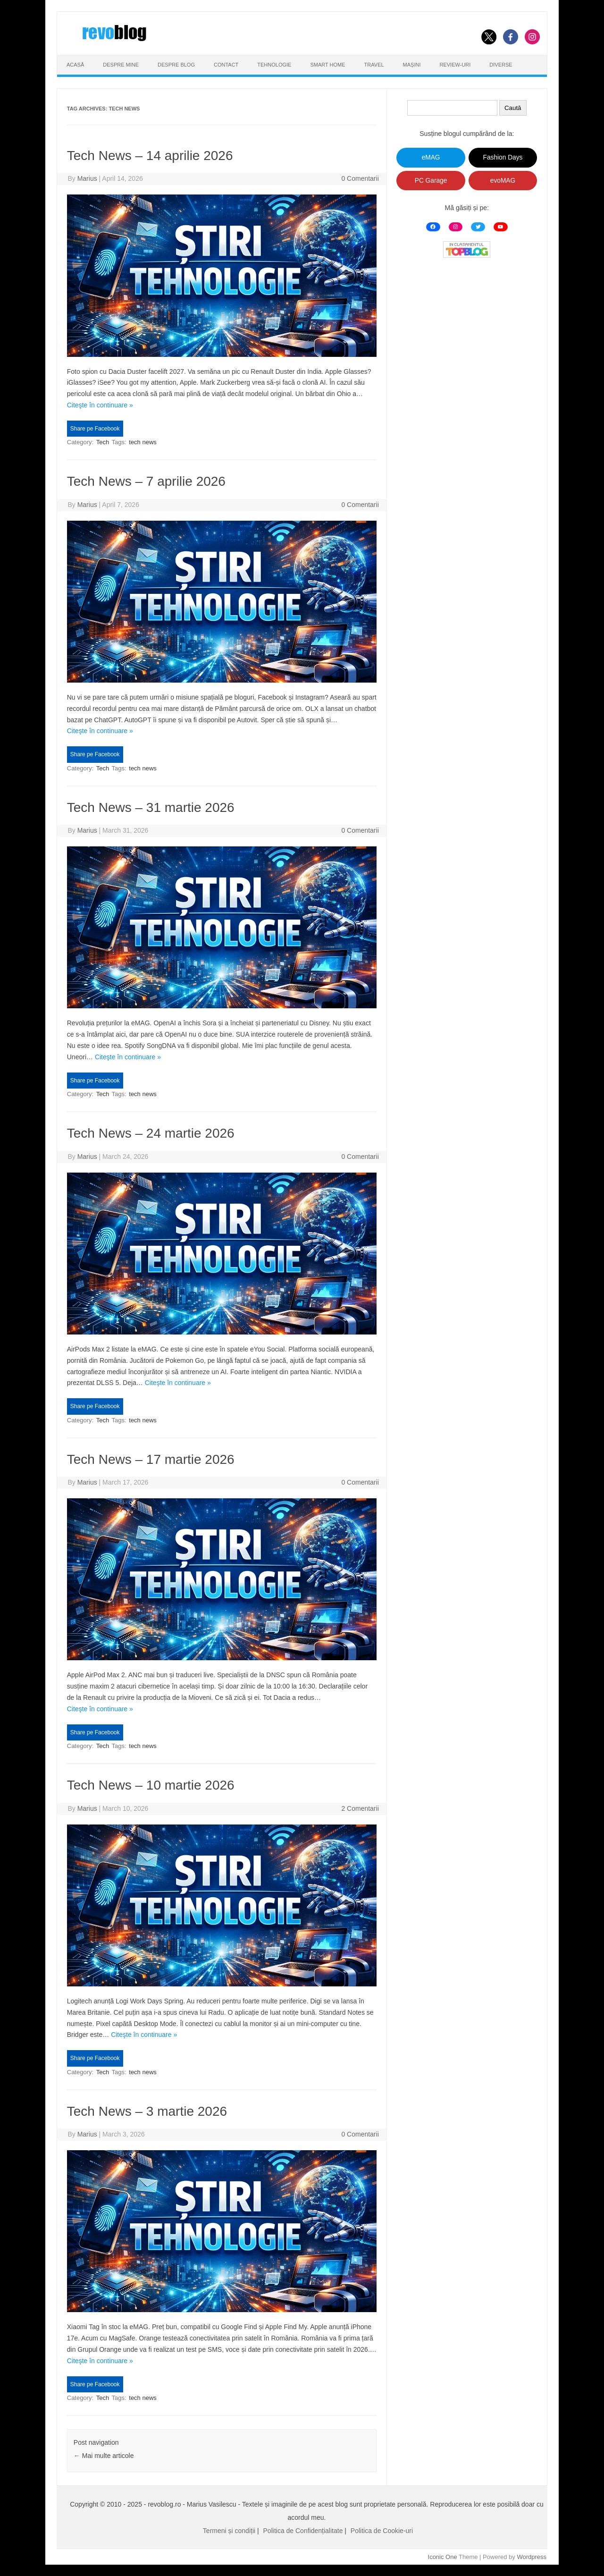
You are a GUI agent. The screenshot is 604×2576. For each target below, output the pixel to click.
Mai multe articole (104, 2455)
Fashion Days (503, 157)
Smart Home (327, 65)
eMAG (431, 157)
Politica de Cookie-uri (382, 2530)
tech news (143, 442)
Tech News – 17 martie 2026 (151, 1459)
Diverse (500, 65)
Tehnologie (274, 65)
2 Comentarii (359, 1808)
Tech (102, 442)
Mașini (412, 65)
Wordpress (531, 2556)
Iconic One (442, 2556)
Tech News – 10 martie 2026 (151, 1785)
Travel (374, 65)
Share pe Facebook (95, 428)
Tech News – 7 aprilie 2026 (146, 481)
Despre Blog (176, 65)
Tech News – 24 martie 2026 (151, 1133)
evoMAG (502, 180)
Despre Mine (121, 65)
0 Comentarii (359, 178)
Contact (226, 65)
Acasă (75, 65)
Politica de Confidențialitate (303, 2530)
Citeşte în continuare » (100, 405)
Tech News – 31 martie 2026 (151, 807)
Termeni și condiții (229, 2530)
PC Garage (431, 180)
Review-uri (455, 65)
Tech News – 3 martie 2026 (147, 2111)
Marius (87, 178)
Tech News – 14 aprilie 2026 (150, 155)
